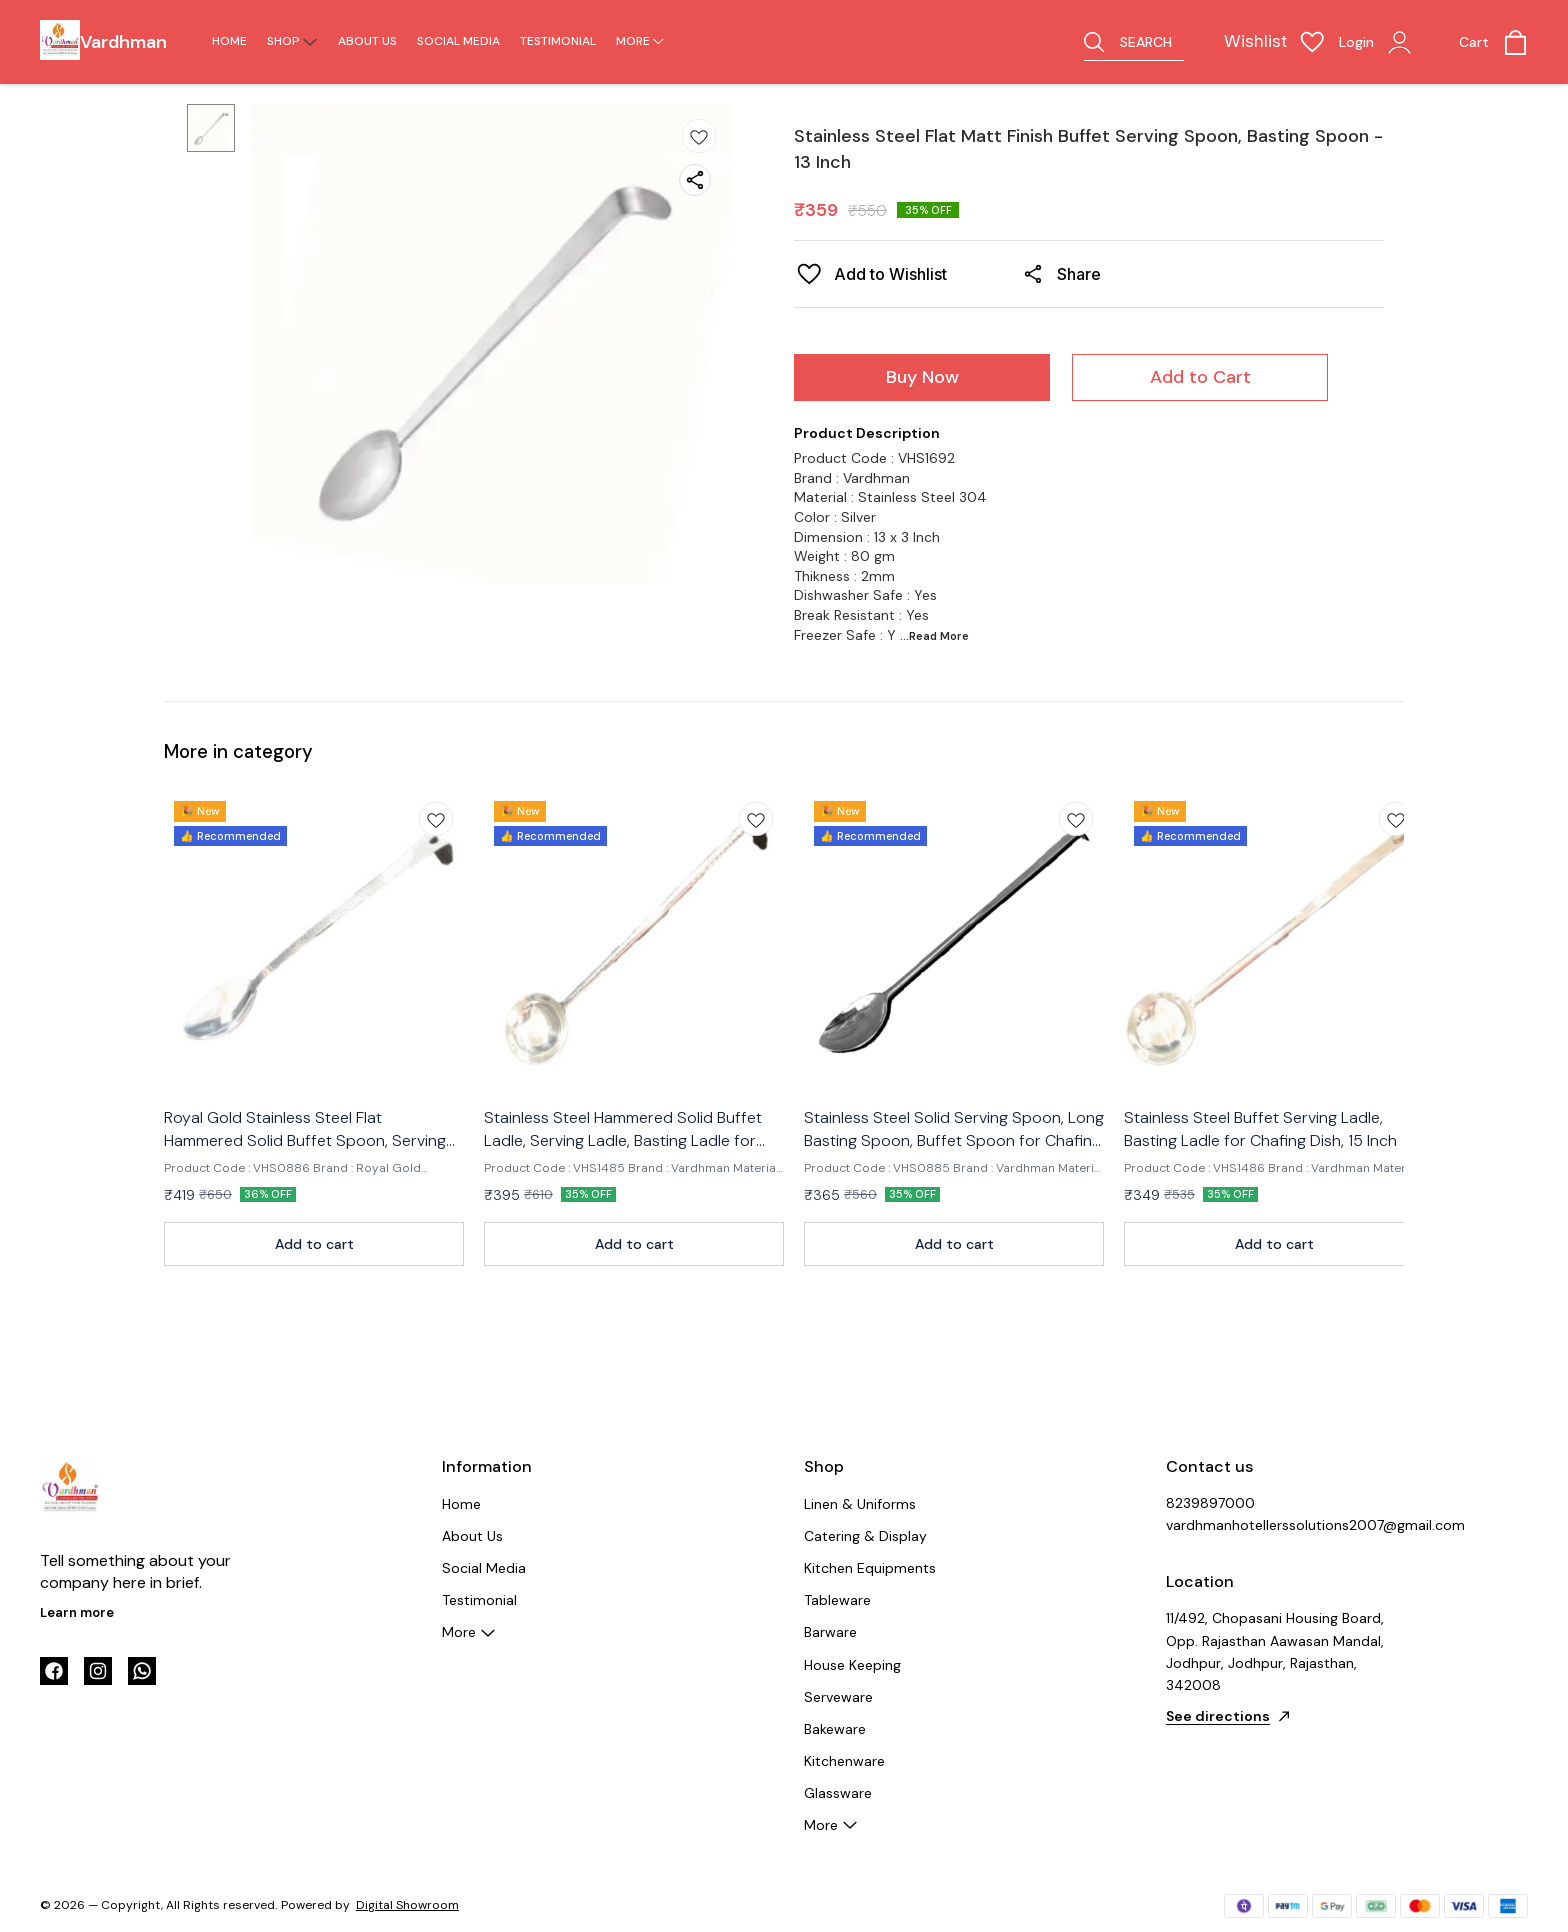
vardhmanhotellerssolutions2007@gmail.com (1276, 1525)
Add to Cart (1200, 377)
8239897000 (1210, 1503)
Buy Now (922, 377)
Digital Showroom (407, 1905)
